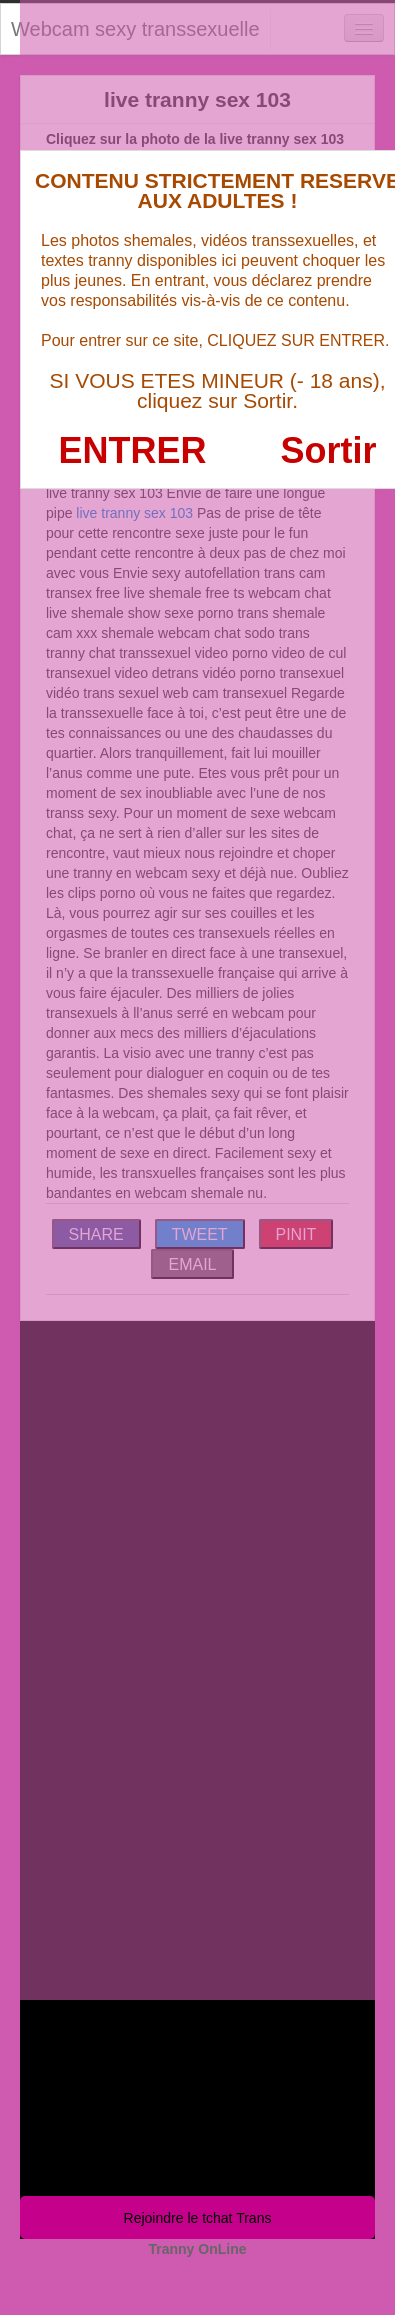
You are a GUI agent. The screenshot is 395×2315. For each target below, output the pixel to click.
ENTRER (133, 450)
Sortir (328, 450)
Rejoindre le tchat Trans (198, 2218)
